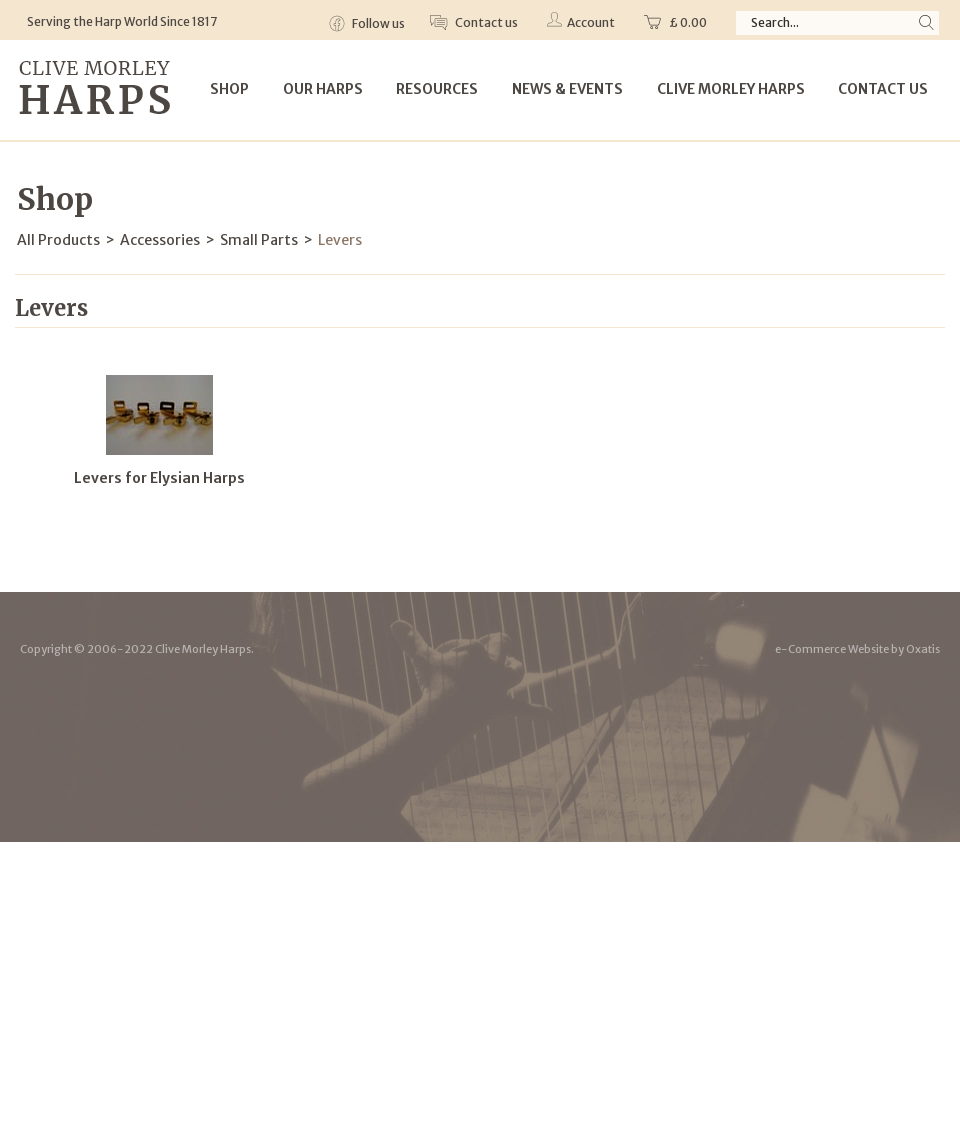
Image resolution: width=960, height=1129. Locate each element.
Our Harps (323, 89)
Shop (229, 89)
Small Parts (259, 240)
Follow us (377, 23)
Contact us (485, 22)
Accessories (160, 240)
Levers (340, 240)
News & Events (567, 89)
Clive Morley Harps (731, 89)
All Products (58, 240)
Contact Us (883, 89)
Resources (437, 89)
